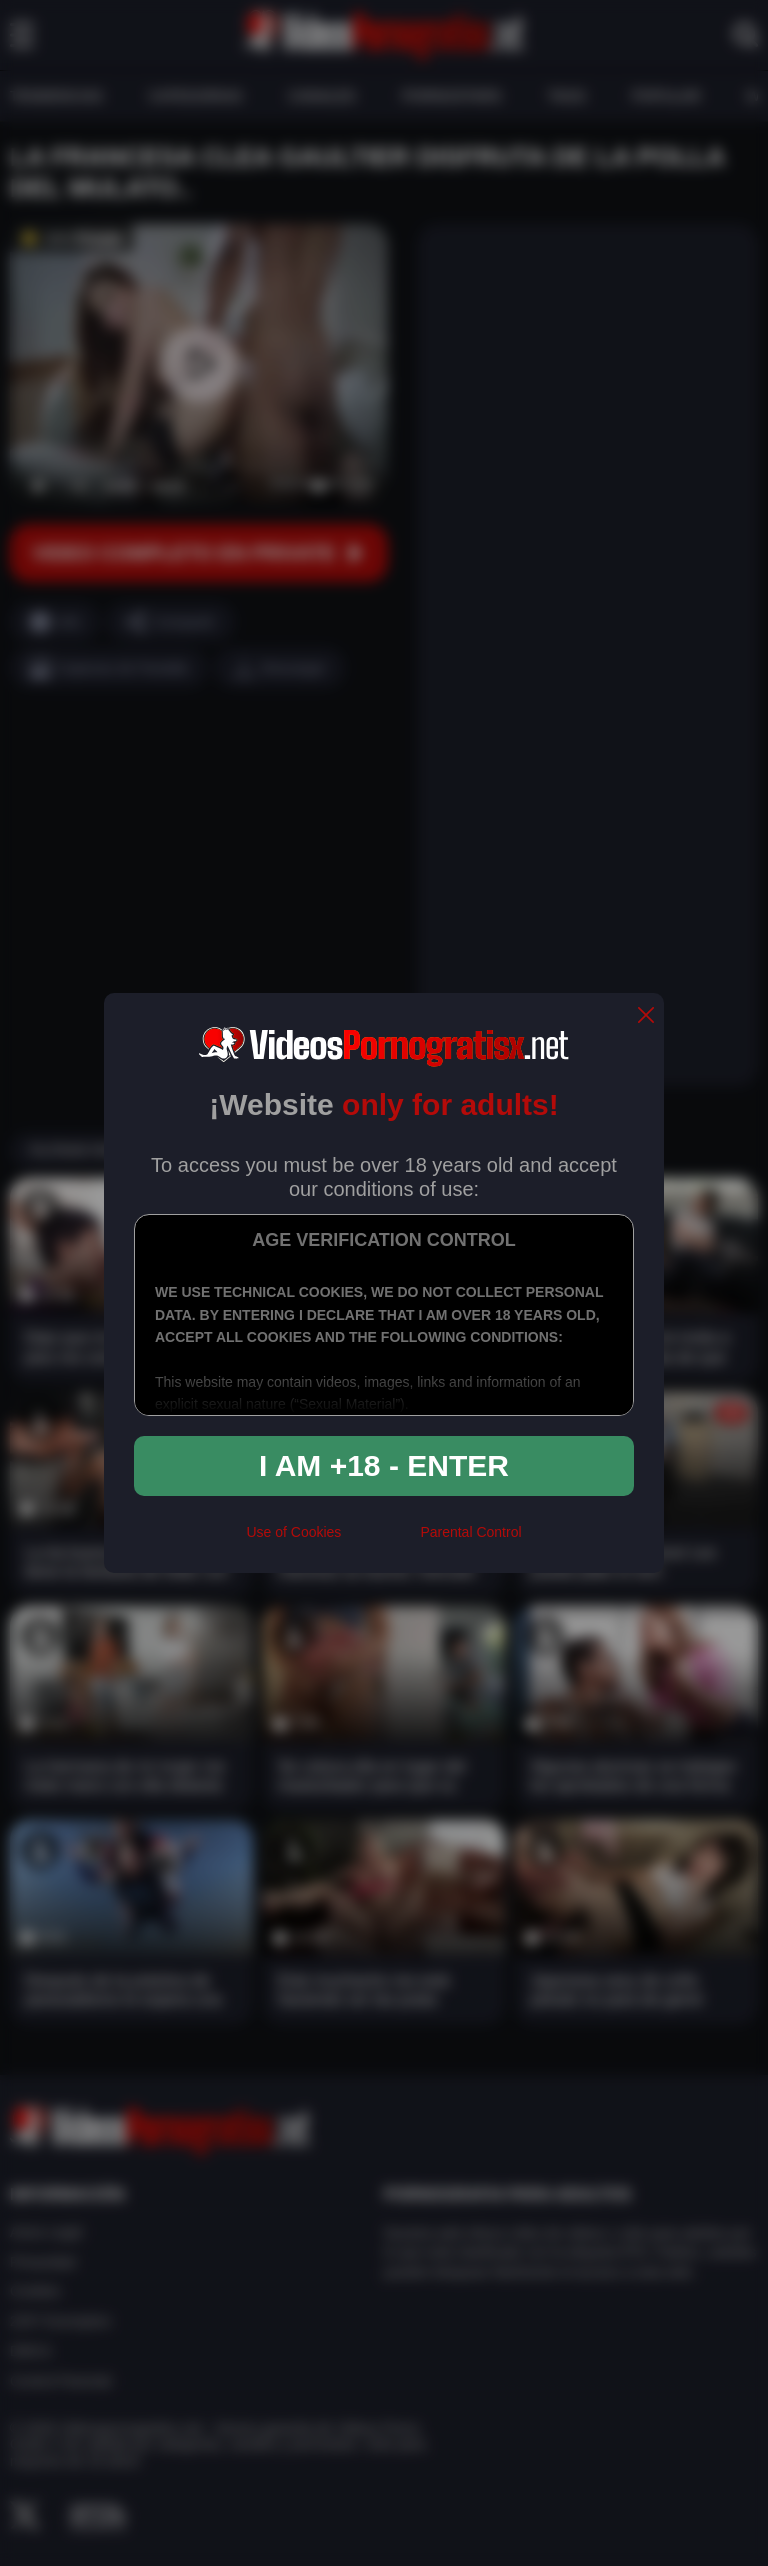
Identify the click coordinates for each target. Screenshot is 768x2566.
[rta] (380, 1541)
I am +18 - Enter (384, 1465)
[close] (646, 1016)
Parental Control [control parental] (470, 1532)
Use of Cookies (293, 1532)
